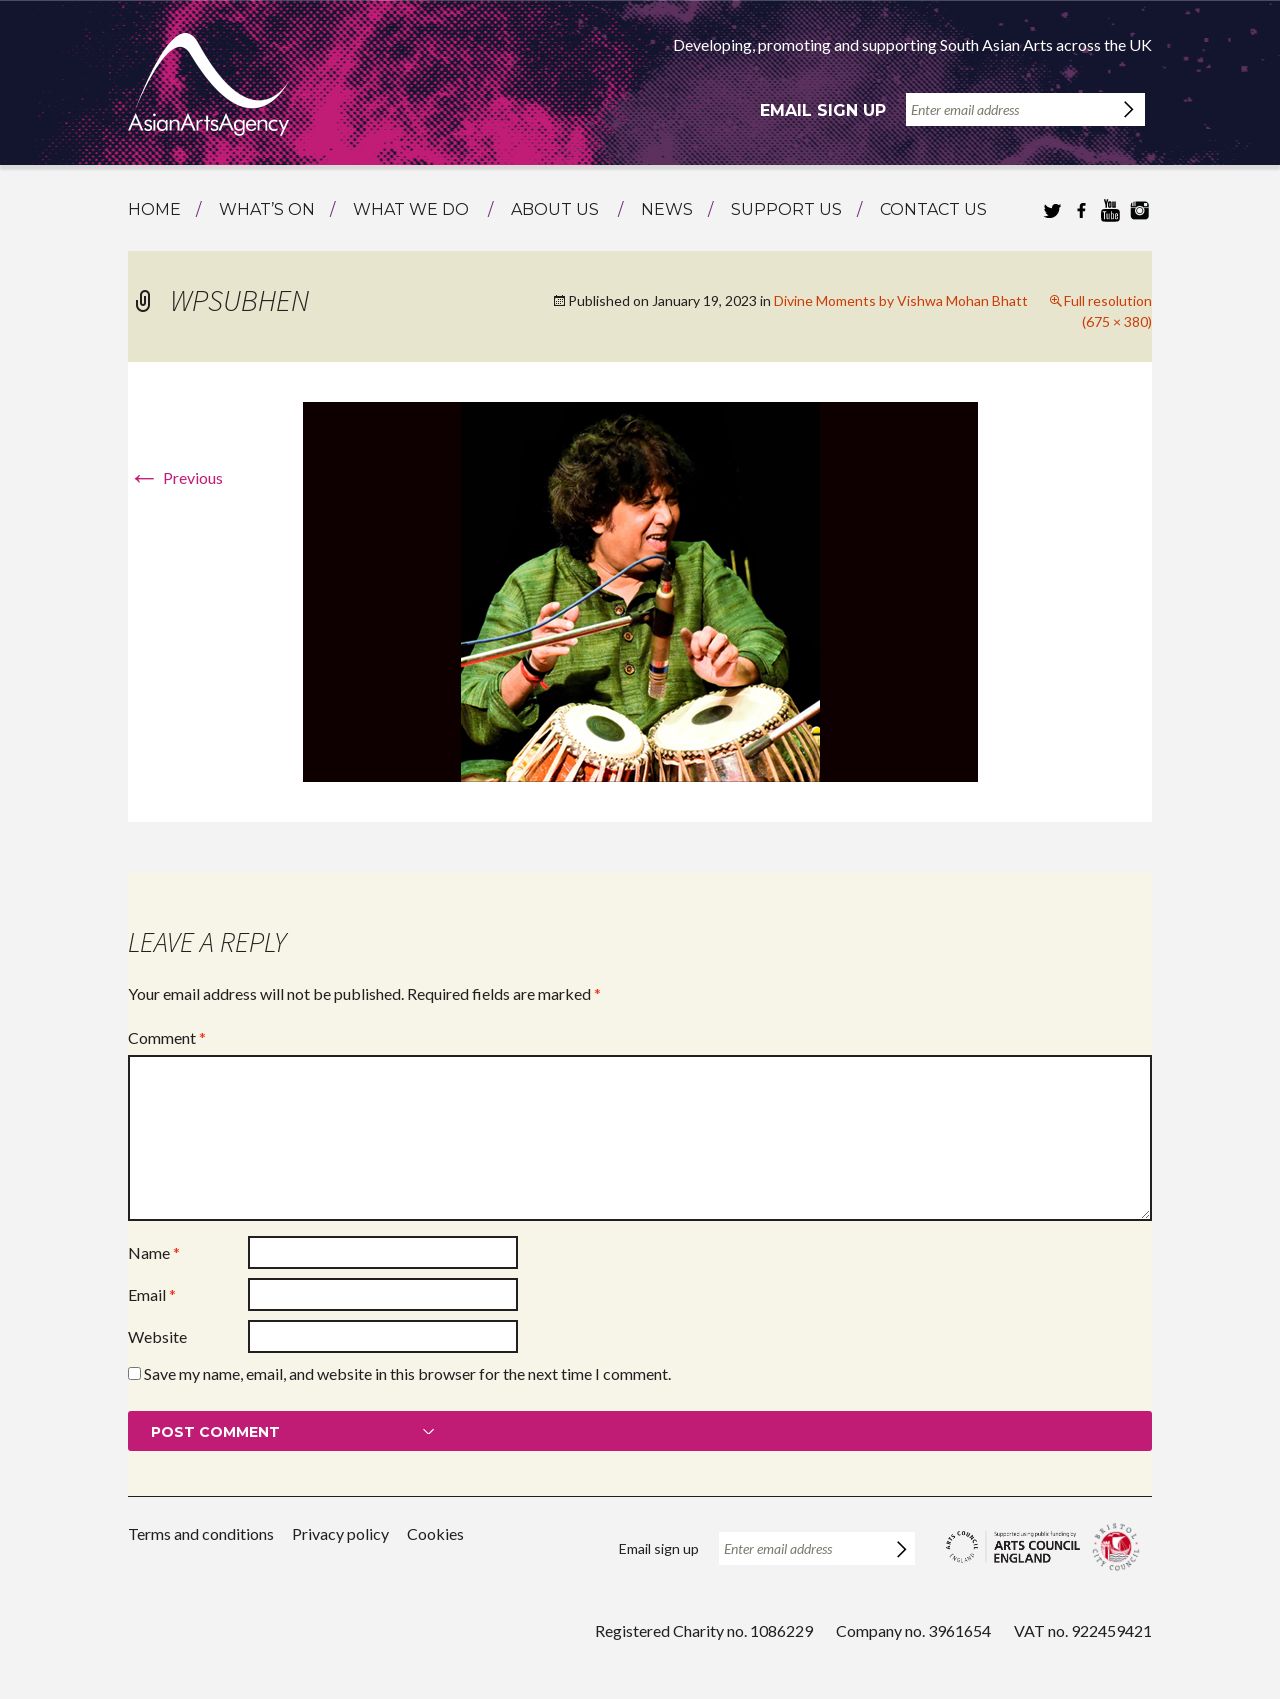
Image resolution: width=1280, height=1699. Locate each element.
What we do (411, 209)
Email (152, 1294)
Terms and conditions (201, 1533)
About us (555, 209)
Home (154, 209)
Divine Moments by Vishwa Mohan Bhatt (901, 300)
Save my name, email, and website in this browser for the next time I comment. (407, 1373)
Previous (175, 477)
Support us (786, 209)
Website (157, 1336)
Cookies (435, 1533)
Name (154, 1252)
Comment (167, 1037)
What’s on (267, 209)
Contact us (933, 209)
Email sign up (823, 110)
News (667, 209)
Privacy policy (340, 1533)
